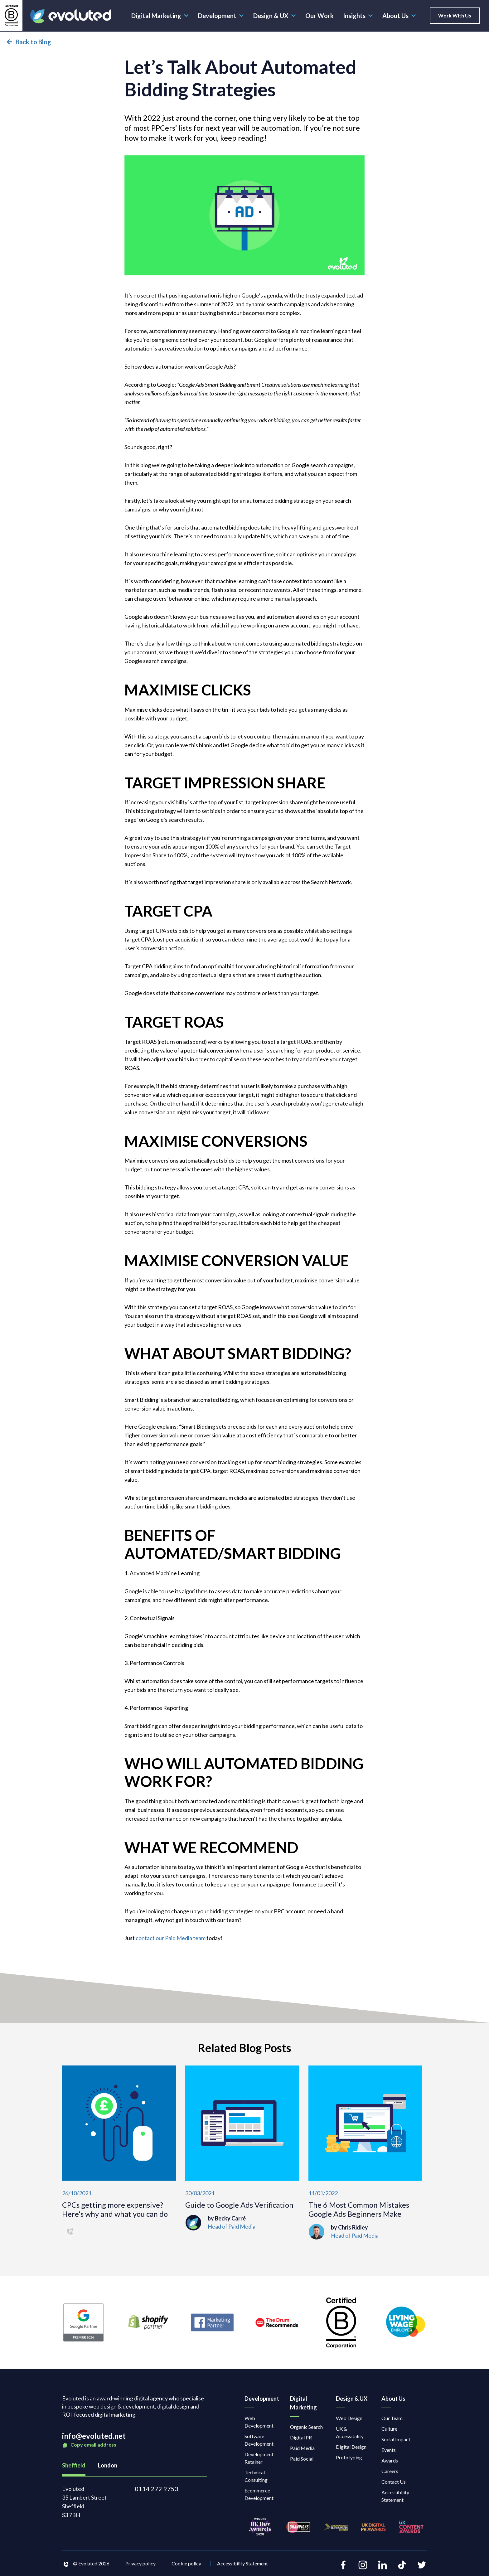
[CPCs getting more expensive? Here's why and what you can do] (119, 2152)
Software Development (259, 2440)
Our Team (392, 2418)
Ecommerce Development (259, 2494)
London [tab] (107, 2465)
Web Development (259, 2421)
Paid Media (302, 2448)
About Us (399, 15)
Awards (389, 2460)
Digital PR (301, 2437)
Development (221, 15)
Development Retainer (259, 2458)
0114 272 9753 (156, 2488)
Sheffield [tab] (73, 2465)
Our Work (319, 15)
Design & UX (274, 15)
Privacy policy (140, 2563)
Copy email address (89, 2445)
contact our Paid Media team (171, 1937)
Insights (358, 15)
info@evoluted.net (94, 2435)
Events (388, 2450)
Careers (389, 2471)
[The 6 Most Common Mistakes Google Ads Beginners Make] (365, 2152)
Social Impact (395, 2439)
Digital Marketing (160, 15)
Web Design (349, 2418)
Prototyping (349, 2457)
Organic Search (306, 2427)
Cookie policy (186, 2563)
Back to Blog (28, 42)
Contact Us (393, 2482)
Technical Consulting (256, 2476)
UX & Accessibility (350, 2432)
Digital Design (351, 2447)
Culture (389, 2429)
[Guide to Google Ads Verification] (242, 2152)
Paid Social (301, 2459)
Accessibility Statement (395, 2496)
